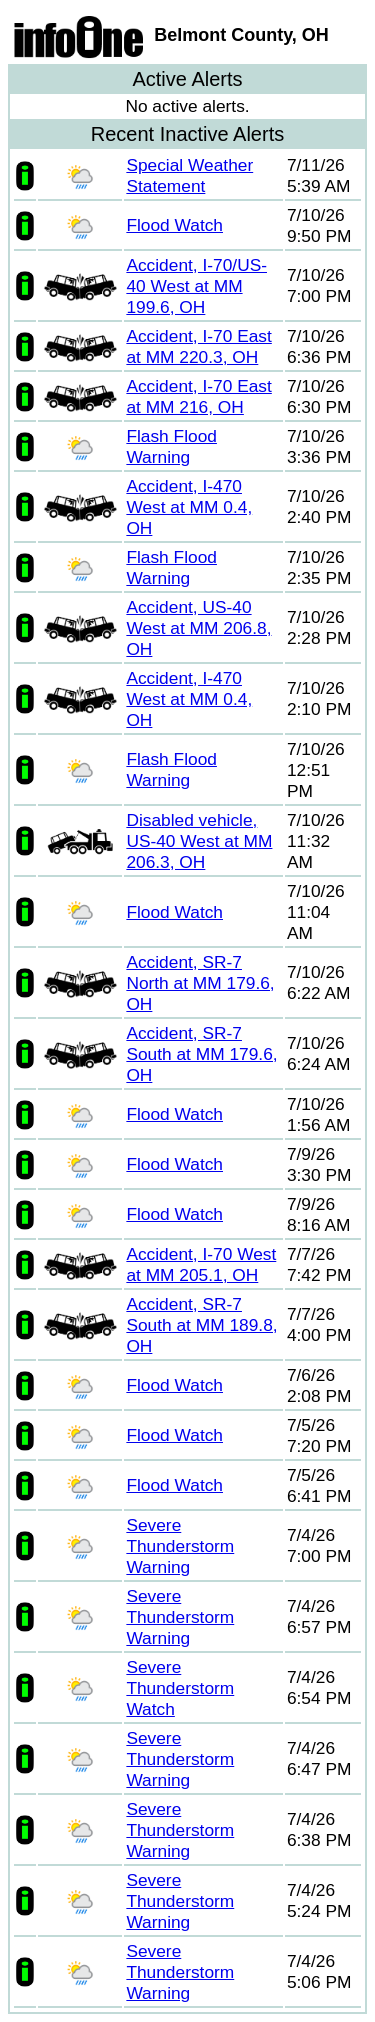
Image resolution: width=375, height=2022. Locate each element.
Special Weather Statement (189, 175)
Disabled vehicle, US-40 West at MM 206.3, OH (199, 841)
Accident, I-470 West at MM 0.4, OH (189, 507)
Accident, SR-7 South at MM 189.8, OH (201, 1325)
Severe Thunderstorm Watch (180, 1688)
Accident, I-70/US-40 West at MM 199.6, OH (196, 286)
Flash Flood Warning (171, 446)
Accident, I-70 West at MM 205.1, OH (201, 1264)
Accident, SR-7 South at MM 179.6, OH (201, 1054)
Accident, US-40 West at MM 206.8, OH (198, 628)
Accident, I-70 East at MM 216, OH (198, 396)
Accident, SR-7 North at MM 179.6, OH (200, 983)
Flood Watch (174, 225)
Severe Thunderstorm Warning (180, 1546)
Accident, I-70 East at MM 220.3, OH (198, 346)
